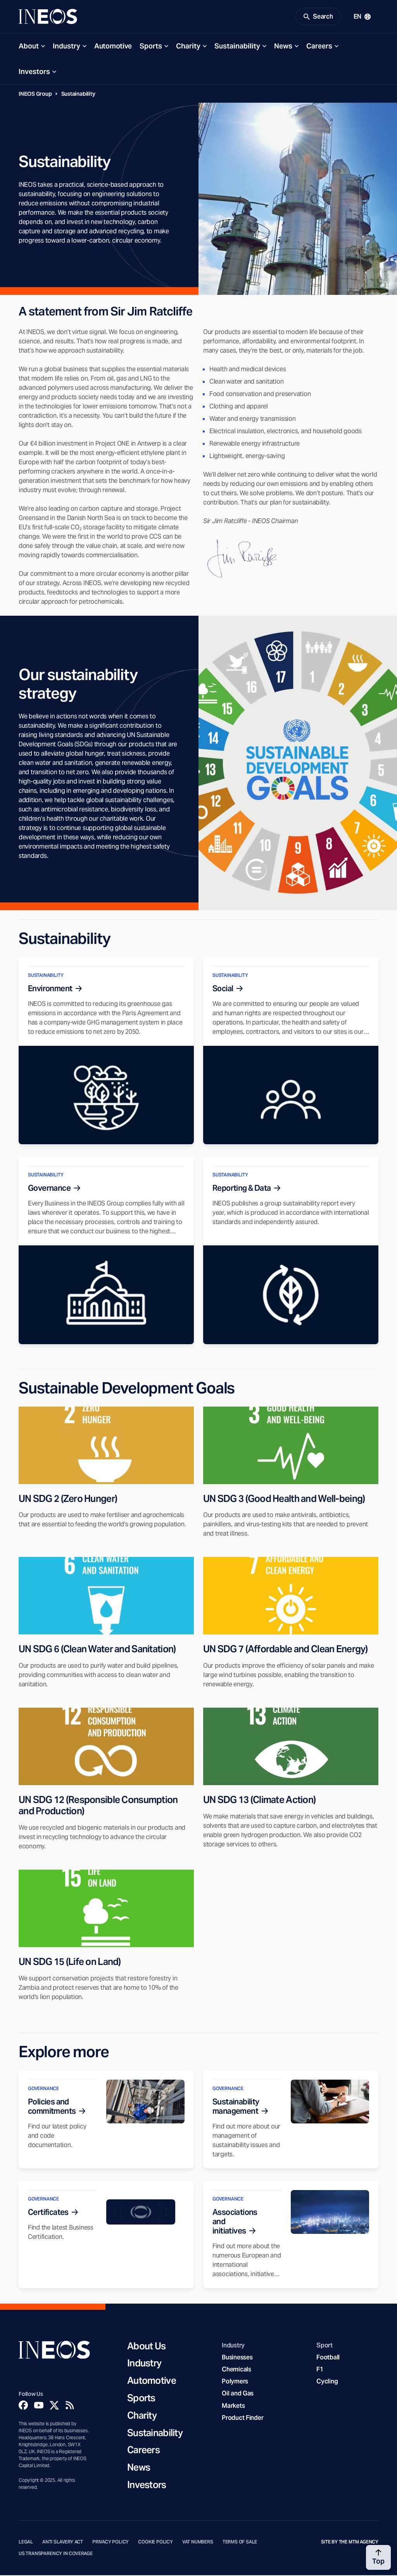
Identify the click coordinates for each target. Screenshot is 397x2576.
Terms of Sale (240, 2543)
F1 (319, 2370)
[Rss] (69, 2406)
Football (328, 2358)
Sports (151, 47)
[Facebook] (23, 2406)
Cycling (327, 2382)
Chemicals (236, 2370)
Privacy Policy (110, 2543)
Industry (66, 47)
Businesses (237, 2358)
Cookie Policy (155, 2543)
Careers (319, 47)
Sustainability (237, 47)
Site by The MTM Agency (349, 2543)
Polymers (235, 2382)
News (283, 47)
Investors (34, 72)
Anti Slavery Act (62, 2543)
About (29, 47)
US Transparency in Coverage (56, 2554)
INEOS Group (35, 95)
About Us (146, 2347)
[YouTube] (38, 2406)
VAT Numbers (197, 2543)
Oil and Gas (238, 2394)
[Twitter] (54, 2406)
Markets (233, 2406)
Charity (188, 47)
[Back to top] (378, 2557)
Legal (26, 2543)
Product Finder (242, 2419)
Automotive (113, 47)
